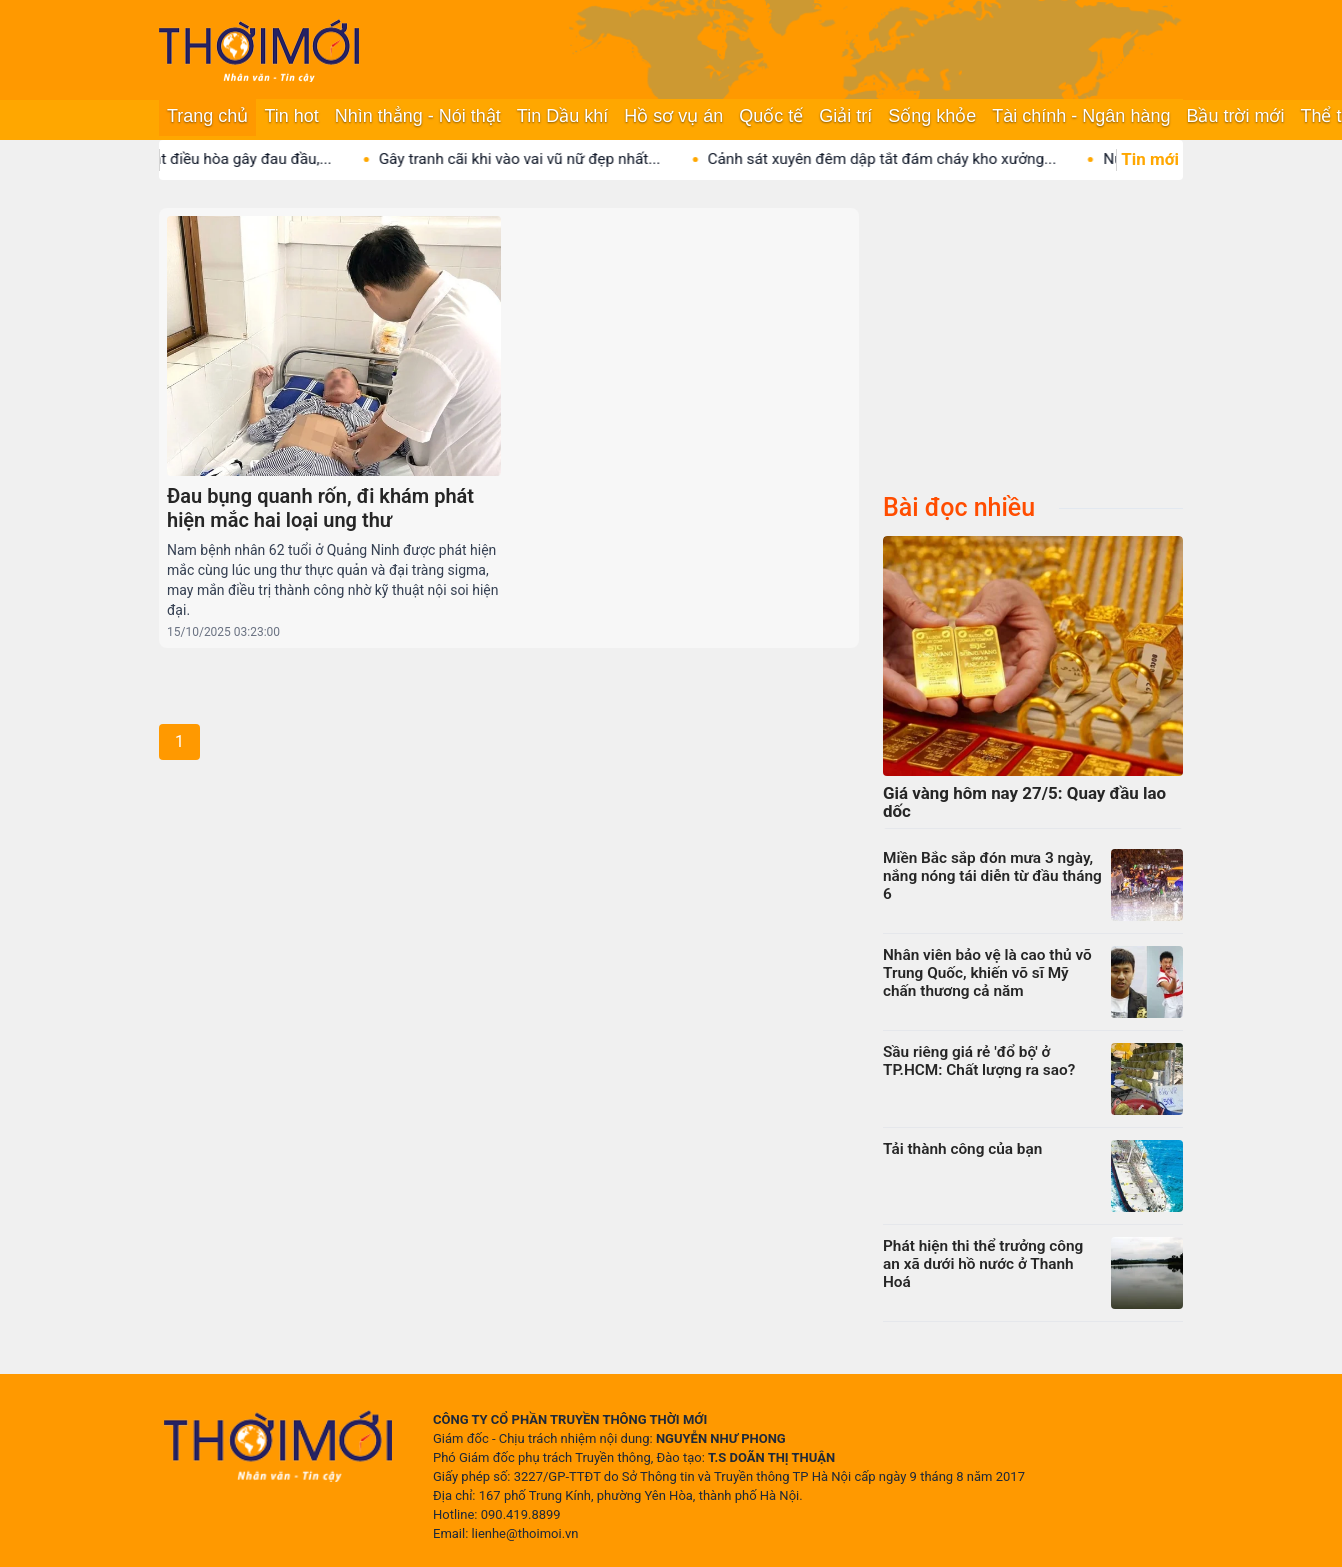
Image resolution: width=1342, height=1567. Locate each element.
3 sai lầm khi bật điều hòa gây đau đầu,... (211, 159)
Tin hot (291, 116)
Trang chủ (207, 116)
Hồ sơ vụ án (673, 116)
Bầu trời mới (1235, 116)
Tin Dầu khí (562, 116)
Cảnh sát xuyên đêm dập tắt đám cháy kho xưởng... (900, 159)
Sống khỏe (932, 116)
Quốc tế (771, 116)
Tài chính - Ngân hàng (1081, 116)
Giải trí (845, 116)
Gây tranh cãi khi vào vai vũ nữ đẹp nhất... (538, 159)
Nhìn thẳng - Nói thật (418, 116)
